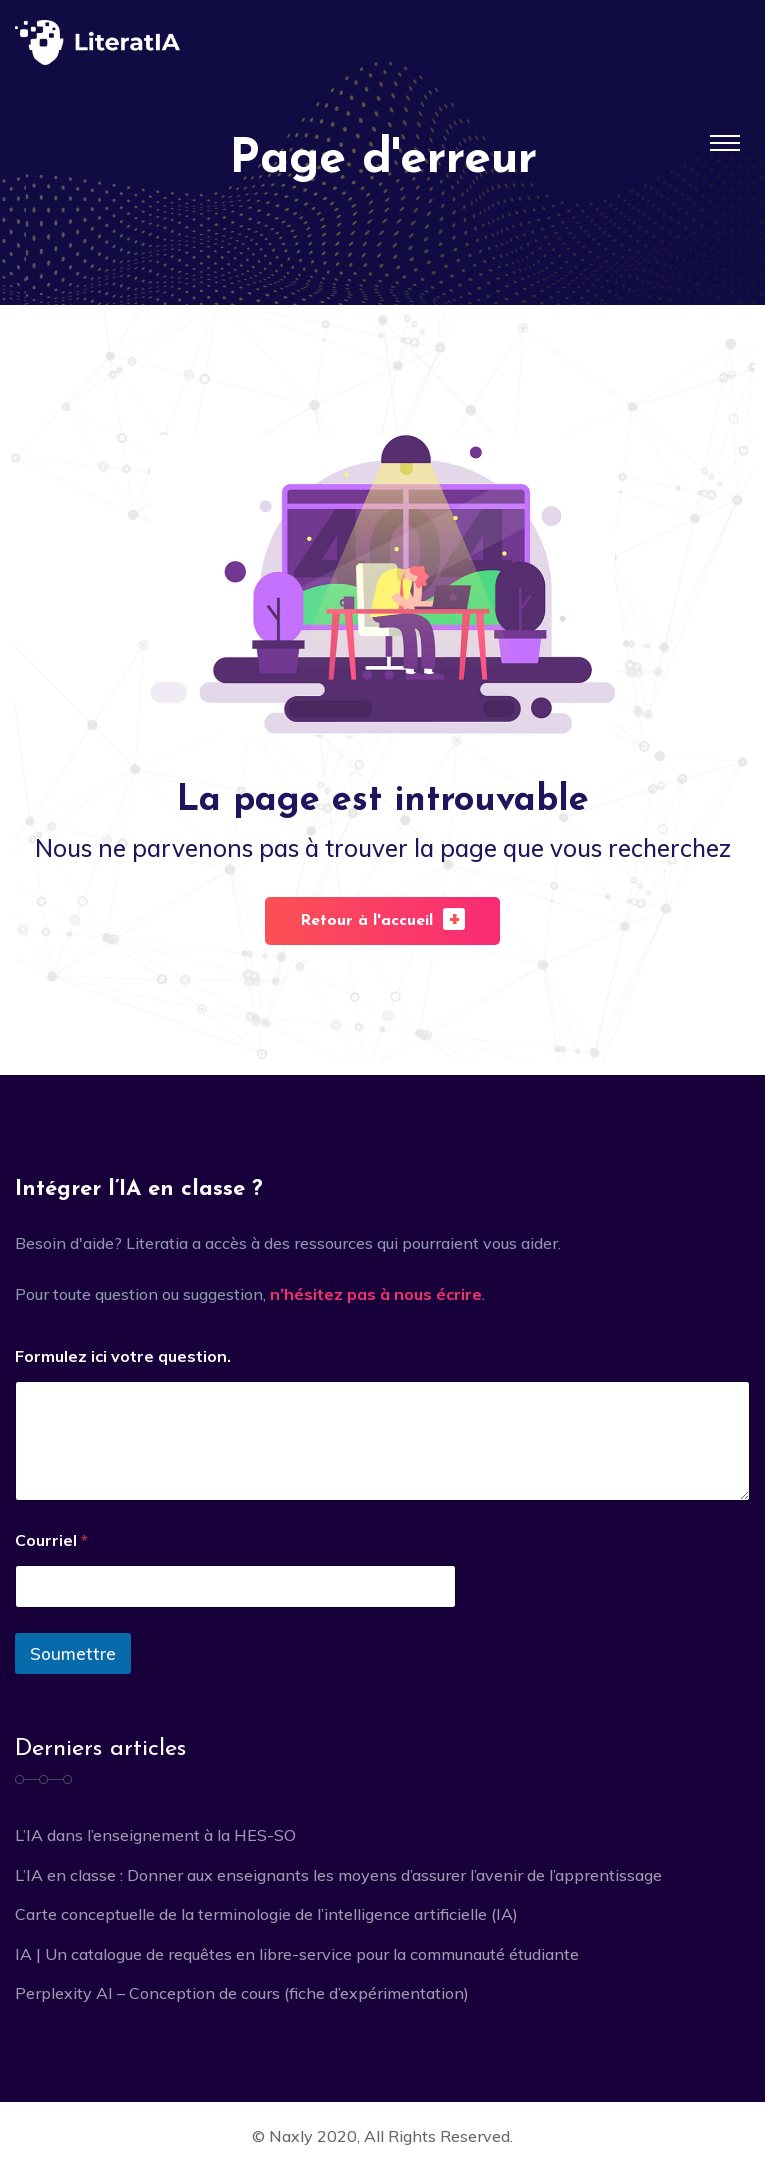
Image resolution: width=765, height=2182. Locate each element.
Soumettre (73, 1653)
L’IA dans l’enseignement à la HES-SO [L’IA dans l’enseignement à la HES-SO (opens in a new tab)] (155, 1835)
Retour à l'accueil (382, 918)
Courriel (51, 1540)
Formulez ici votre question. (123, 1356)
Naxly (291, 2136)
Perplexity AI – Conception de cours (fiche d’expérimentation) (242, 1993)
